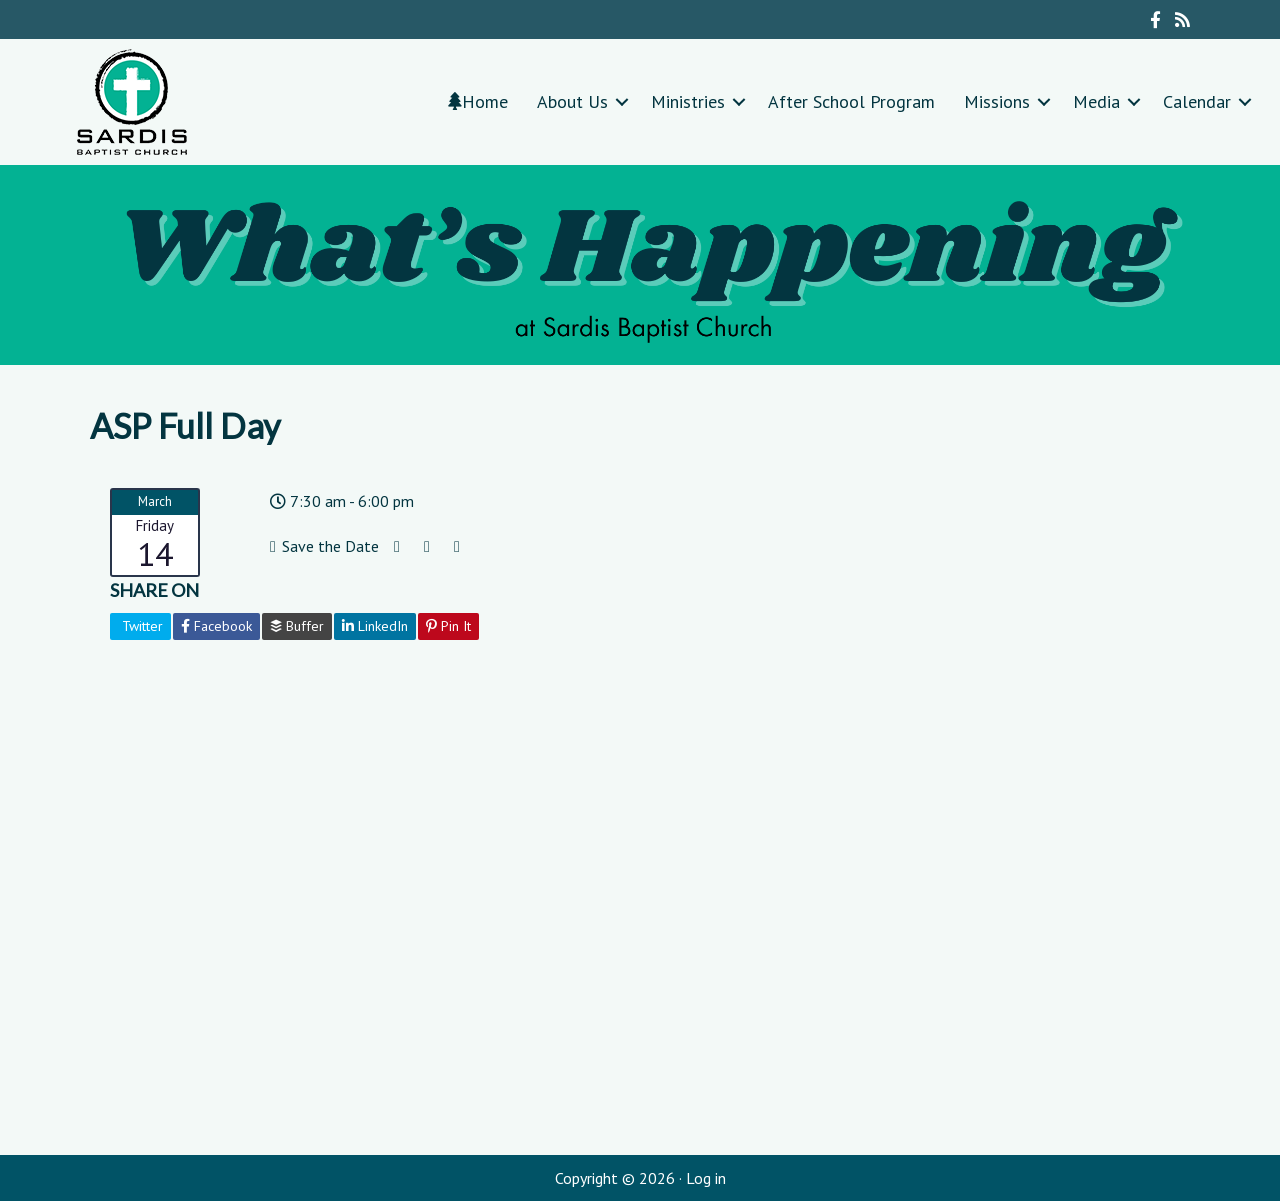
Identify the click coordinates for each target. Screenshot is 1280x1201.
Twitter (140, 626)
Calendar (1197, 101)
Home (478, 101)
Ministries (688, 101)
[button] (622, 101)
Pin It (448, 626)
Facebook (216, 626)
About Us (572, 101)
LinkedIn (375, 626)
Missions (997, 101)
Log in (706, 1178)
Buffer (297, 626)
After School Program (851, 101)
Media (1096, 101)
